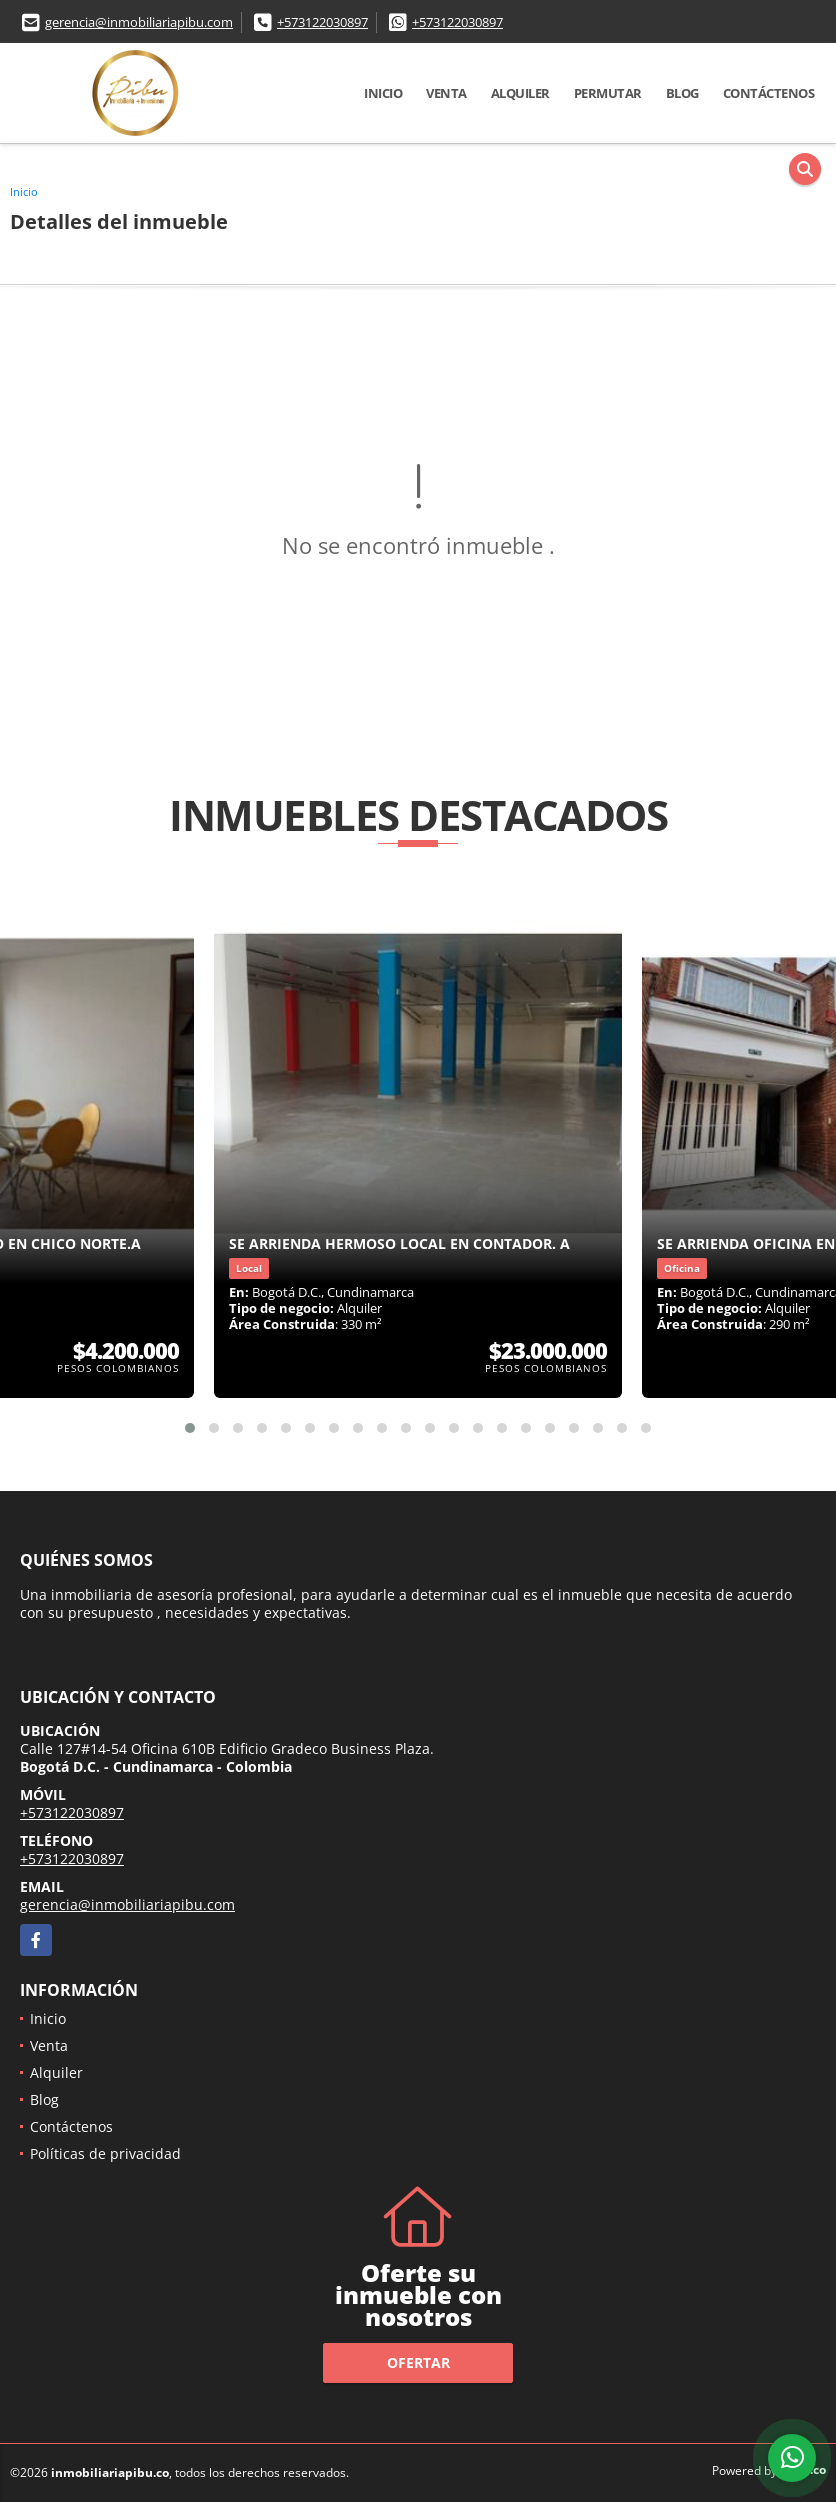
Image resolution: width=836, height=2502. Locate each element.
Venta (446, 93)
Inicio (383, 93)
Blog (682, 93)
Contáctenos (769, 93)
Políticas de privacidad (105, 2153)
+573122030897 (322, 22)
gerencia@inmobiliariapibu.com (139, 22)
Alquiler (520, 93)
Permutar (608, 93)
